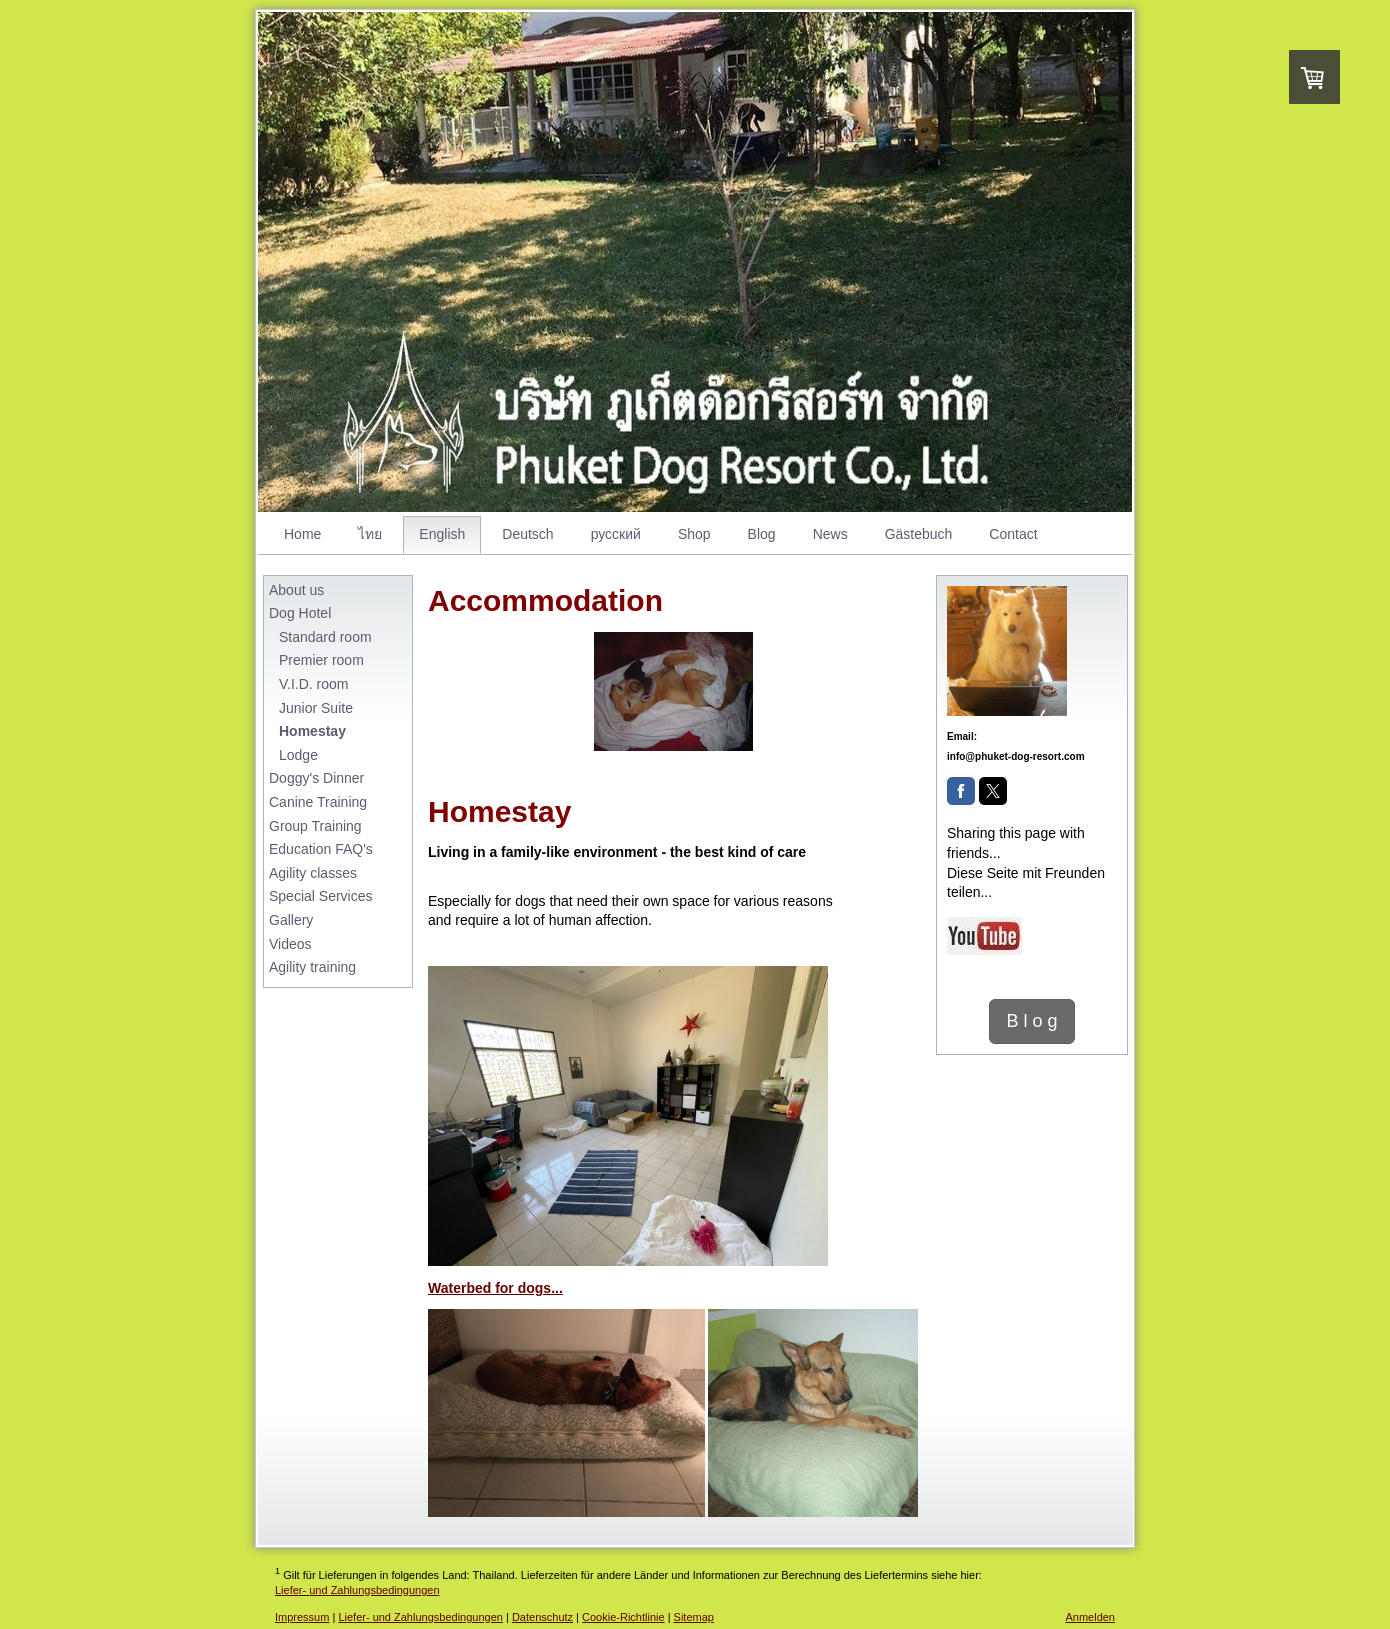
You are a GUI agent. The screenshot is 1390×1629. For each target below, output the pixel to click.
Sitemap (694, 1617)
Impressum (302, 1617)
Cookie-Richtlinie (623, 1617)
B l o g (1031, 1021)
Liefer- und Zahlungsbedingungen (357, 1590)
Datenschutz (542, 1617)
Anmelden (1090, 1617)
